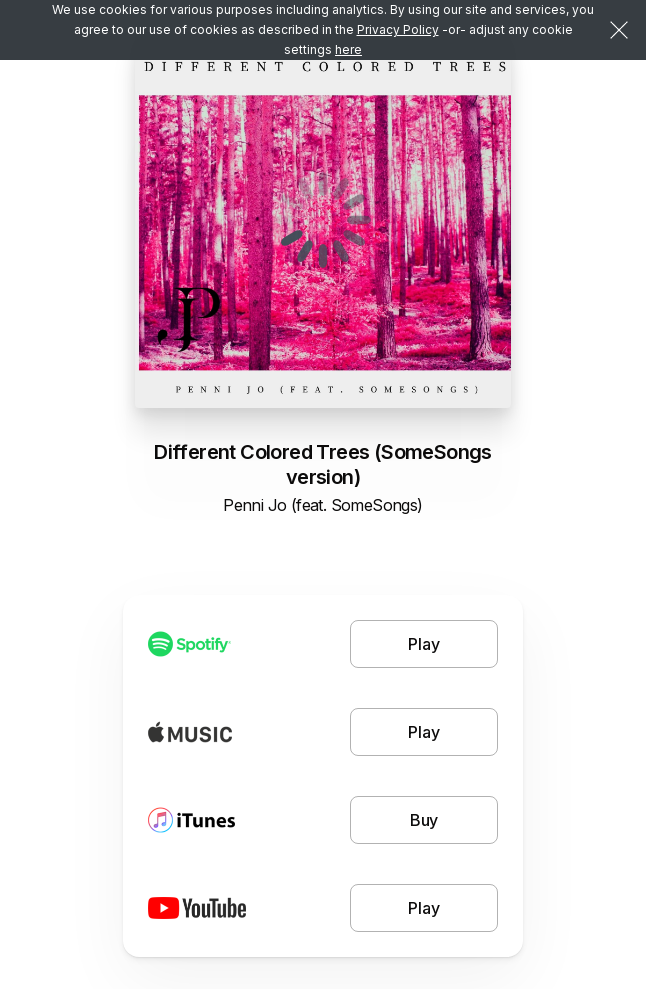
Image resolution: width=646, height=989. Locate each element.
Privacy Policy (398, 29)
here (348, 49)
